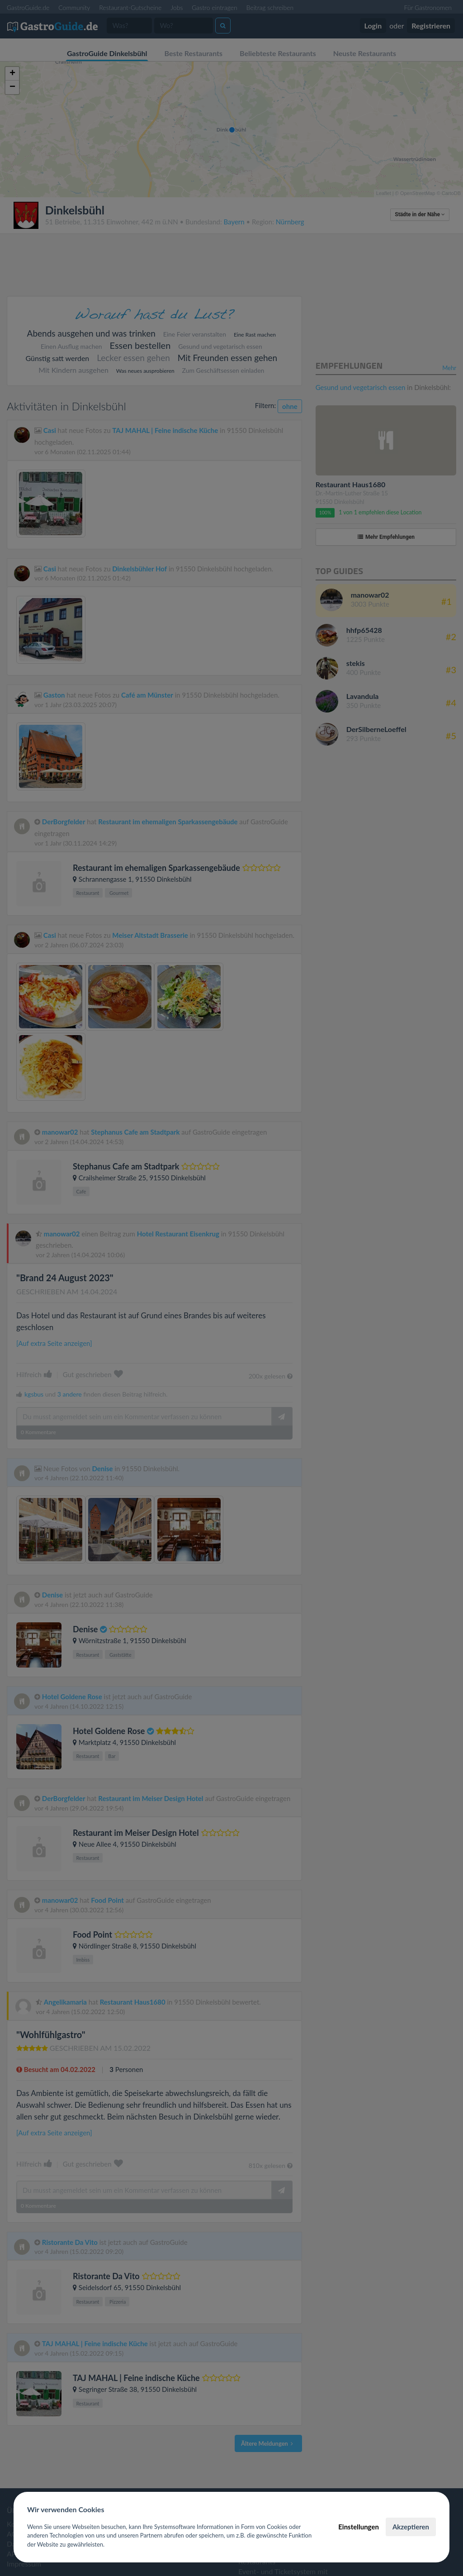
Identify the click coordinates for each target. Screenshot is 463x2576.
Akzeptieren (410, 2527)
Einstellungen (358, 2527)
